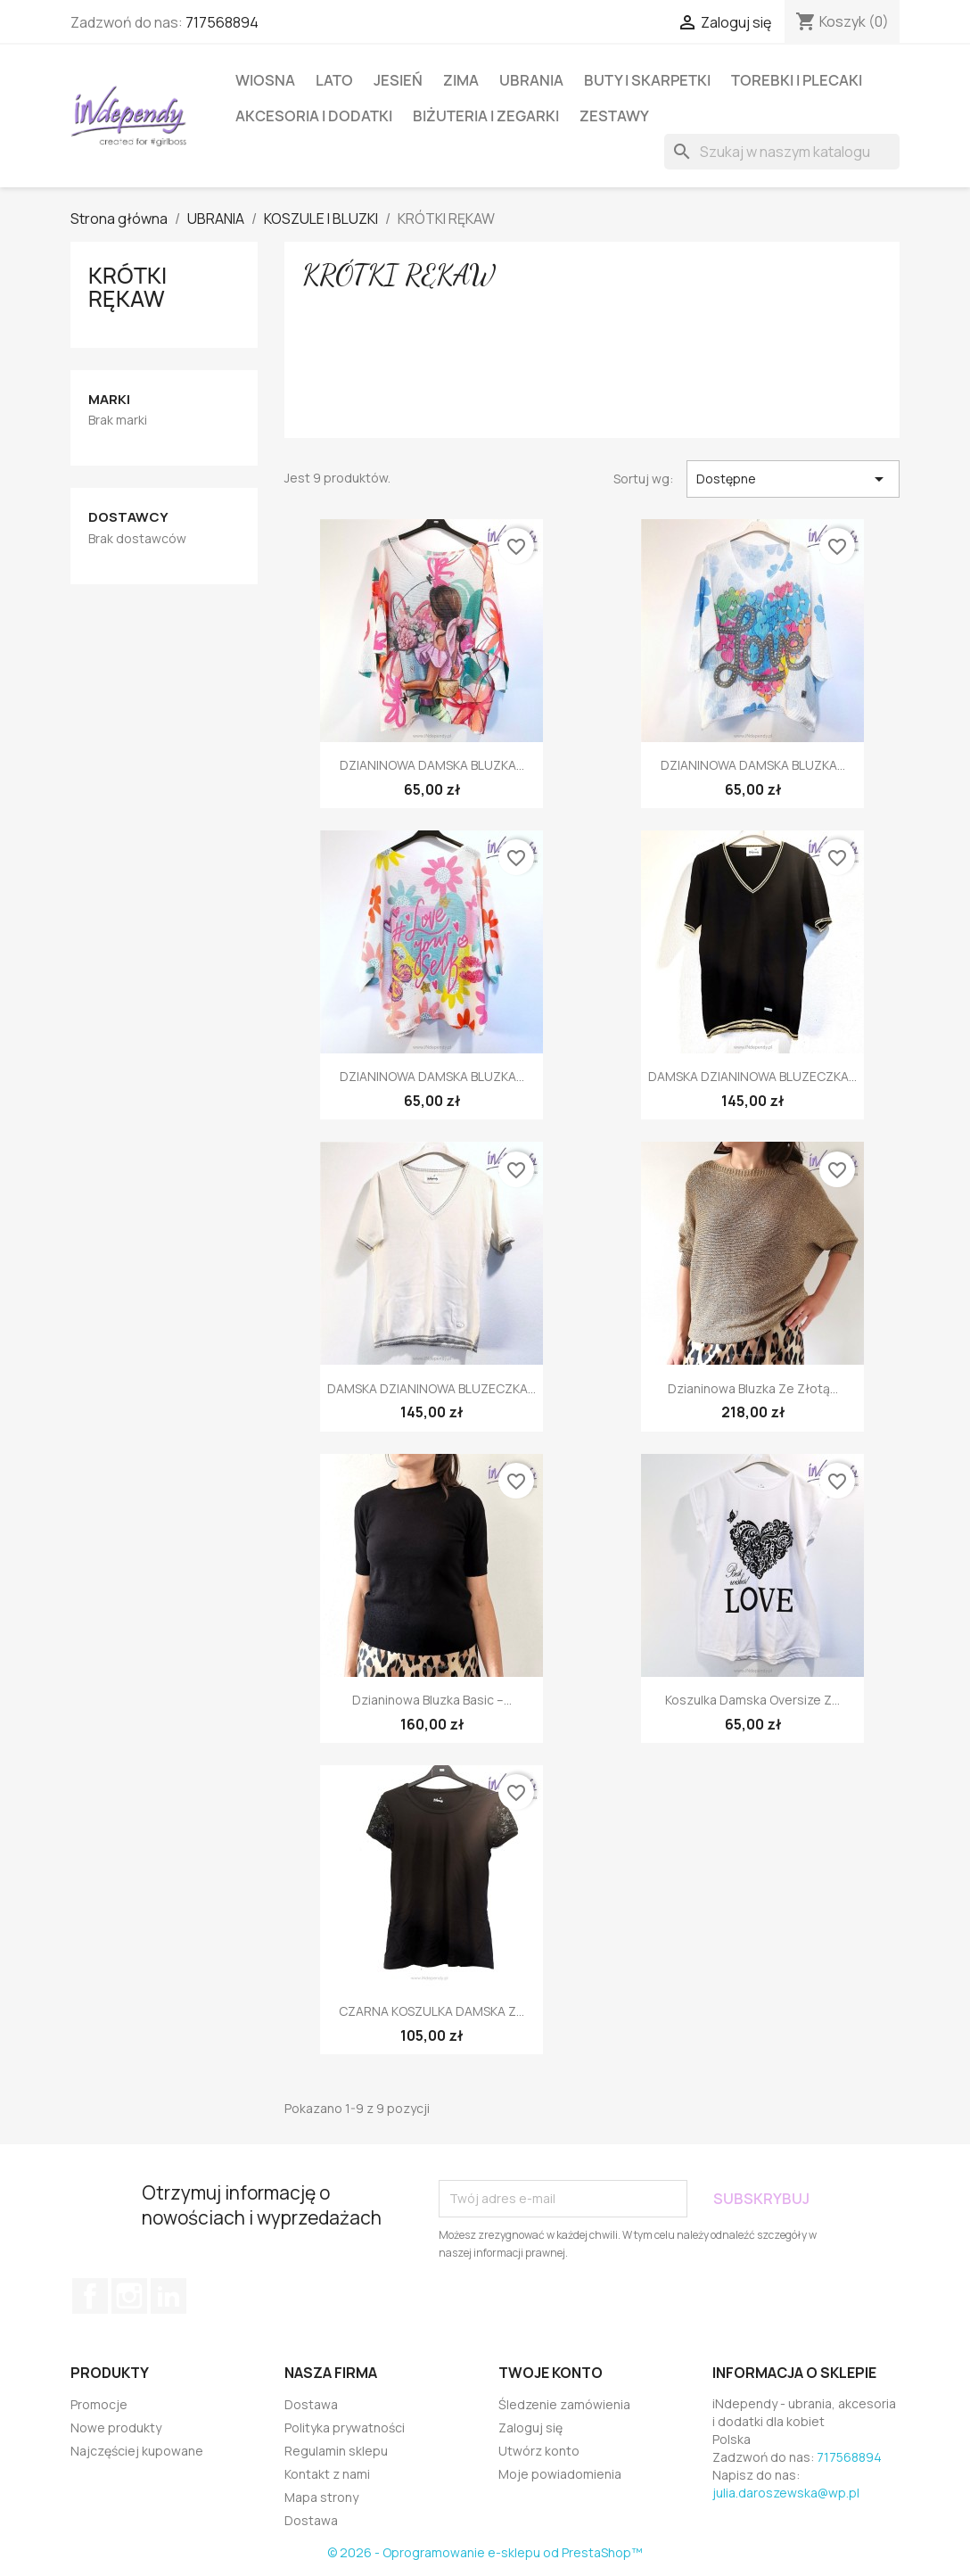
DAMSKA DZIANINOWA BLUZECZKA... (752, 1076)
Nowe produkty (115, 2427)
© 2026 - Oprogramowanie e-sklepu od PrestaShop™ (485, 2552)
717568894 (222, 22)
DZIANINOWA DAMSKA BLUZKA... (432, 764)
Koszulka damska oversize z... (752, 1699)
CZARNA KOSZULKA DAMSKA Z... (431, 2010)
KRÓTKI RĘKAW (127, 287)
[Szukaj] (782, 151)
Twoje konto (550, 2372)
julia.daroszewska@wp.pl (785, 2492)
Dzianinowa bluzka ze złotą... (753, 1388)
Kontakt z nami (327, 2473)
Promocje (98, 2404)
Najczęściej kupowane (136, 2450)
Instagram (129, 2296)
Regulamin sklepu (336, 2450)
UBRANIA (531, 80)
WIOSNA (265, 80)
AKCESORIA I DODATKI (313, 116)
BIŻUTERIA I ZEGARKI (486, 116)
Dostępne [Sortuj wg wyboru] (793, 479)
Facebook (90, 2296)
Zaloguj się (530, 2427)
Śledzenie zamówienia (564, 2404)
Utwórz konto (539, 2450)
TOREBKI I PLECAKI (796, 80)
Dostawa (311, 2404)
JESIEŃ (398, 80)
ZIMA (461, 80)
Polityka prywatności (344, 2427)
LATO (334, 80)
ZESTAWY (614, 116)
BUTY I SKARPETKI (647, 80)
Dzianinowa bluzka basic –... (432, 1699)
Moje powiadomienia (559, 2473)
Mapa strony (321, 2497)
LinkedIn (168, 2296)
